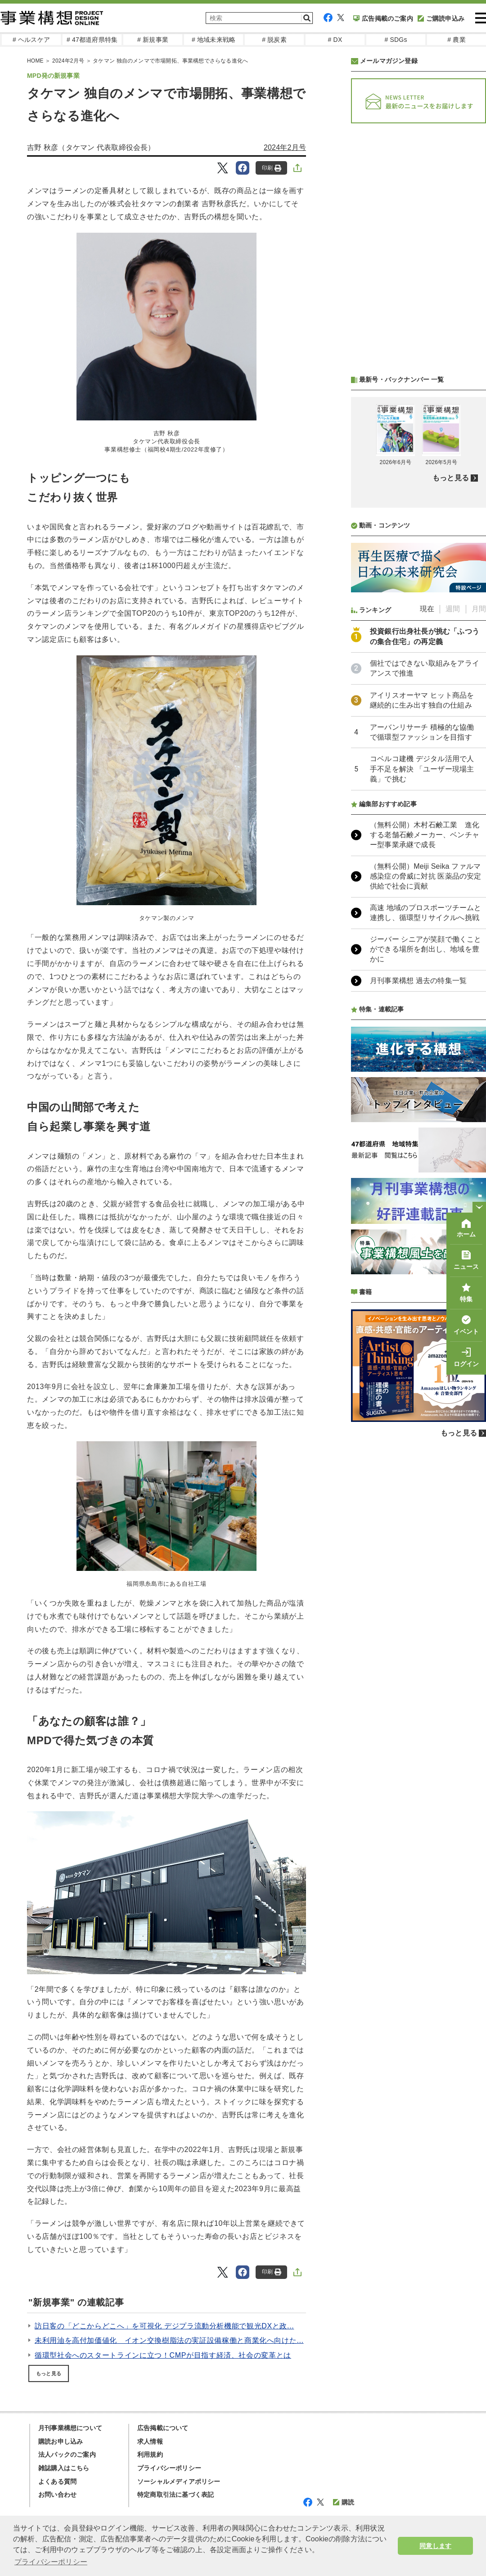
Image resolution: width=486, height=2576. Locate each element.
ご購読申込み (441, 18)
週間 (453, 609)
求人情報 (150, 2441)
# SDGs (395, 39)
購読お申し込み (60, 2441)
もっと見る (48, 2373)
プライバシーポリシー (169, 2468)
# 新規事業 (152, 39)
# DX (335, 39)
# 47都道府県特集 (92, 39)
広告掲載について (163, 2428)
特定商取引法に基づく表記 (175, 2494)
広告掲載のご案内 (383, 18)
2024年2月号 (285, 147)
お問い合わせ (57, 2494)
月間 (479, 609)
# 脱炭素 (274, 39)
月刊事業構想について (70, 2428)
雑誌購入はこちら (64, 2468)
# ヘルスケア (31, 39)
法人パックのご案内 (67, 2454)
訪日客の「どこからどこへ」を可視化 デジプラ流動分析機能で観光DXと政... (164, 2326)
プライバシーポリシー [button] (50, 2562)
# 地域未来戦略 (213, 39)
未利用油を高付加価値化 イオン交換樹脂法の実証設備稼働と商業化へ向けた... (169, 2340)
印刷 (271, 168)
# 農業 (456, 39)
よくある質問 (57, 2481)
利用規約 (150, 2454)
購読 (343, 2502)
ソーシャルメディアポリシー (178, 2481)
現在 (427, 609)
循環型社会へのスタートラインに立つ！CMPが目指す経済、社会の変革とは (163, 2355)
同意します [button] (435, 2545)
